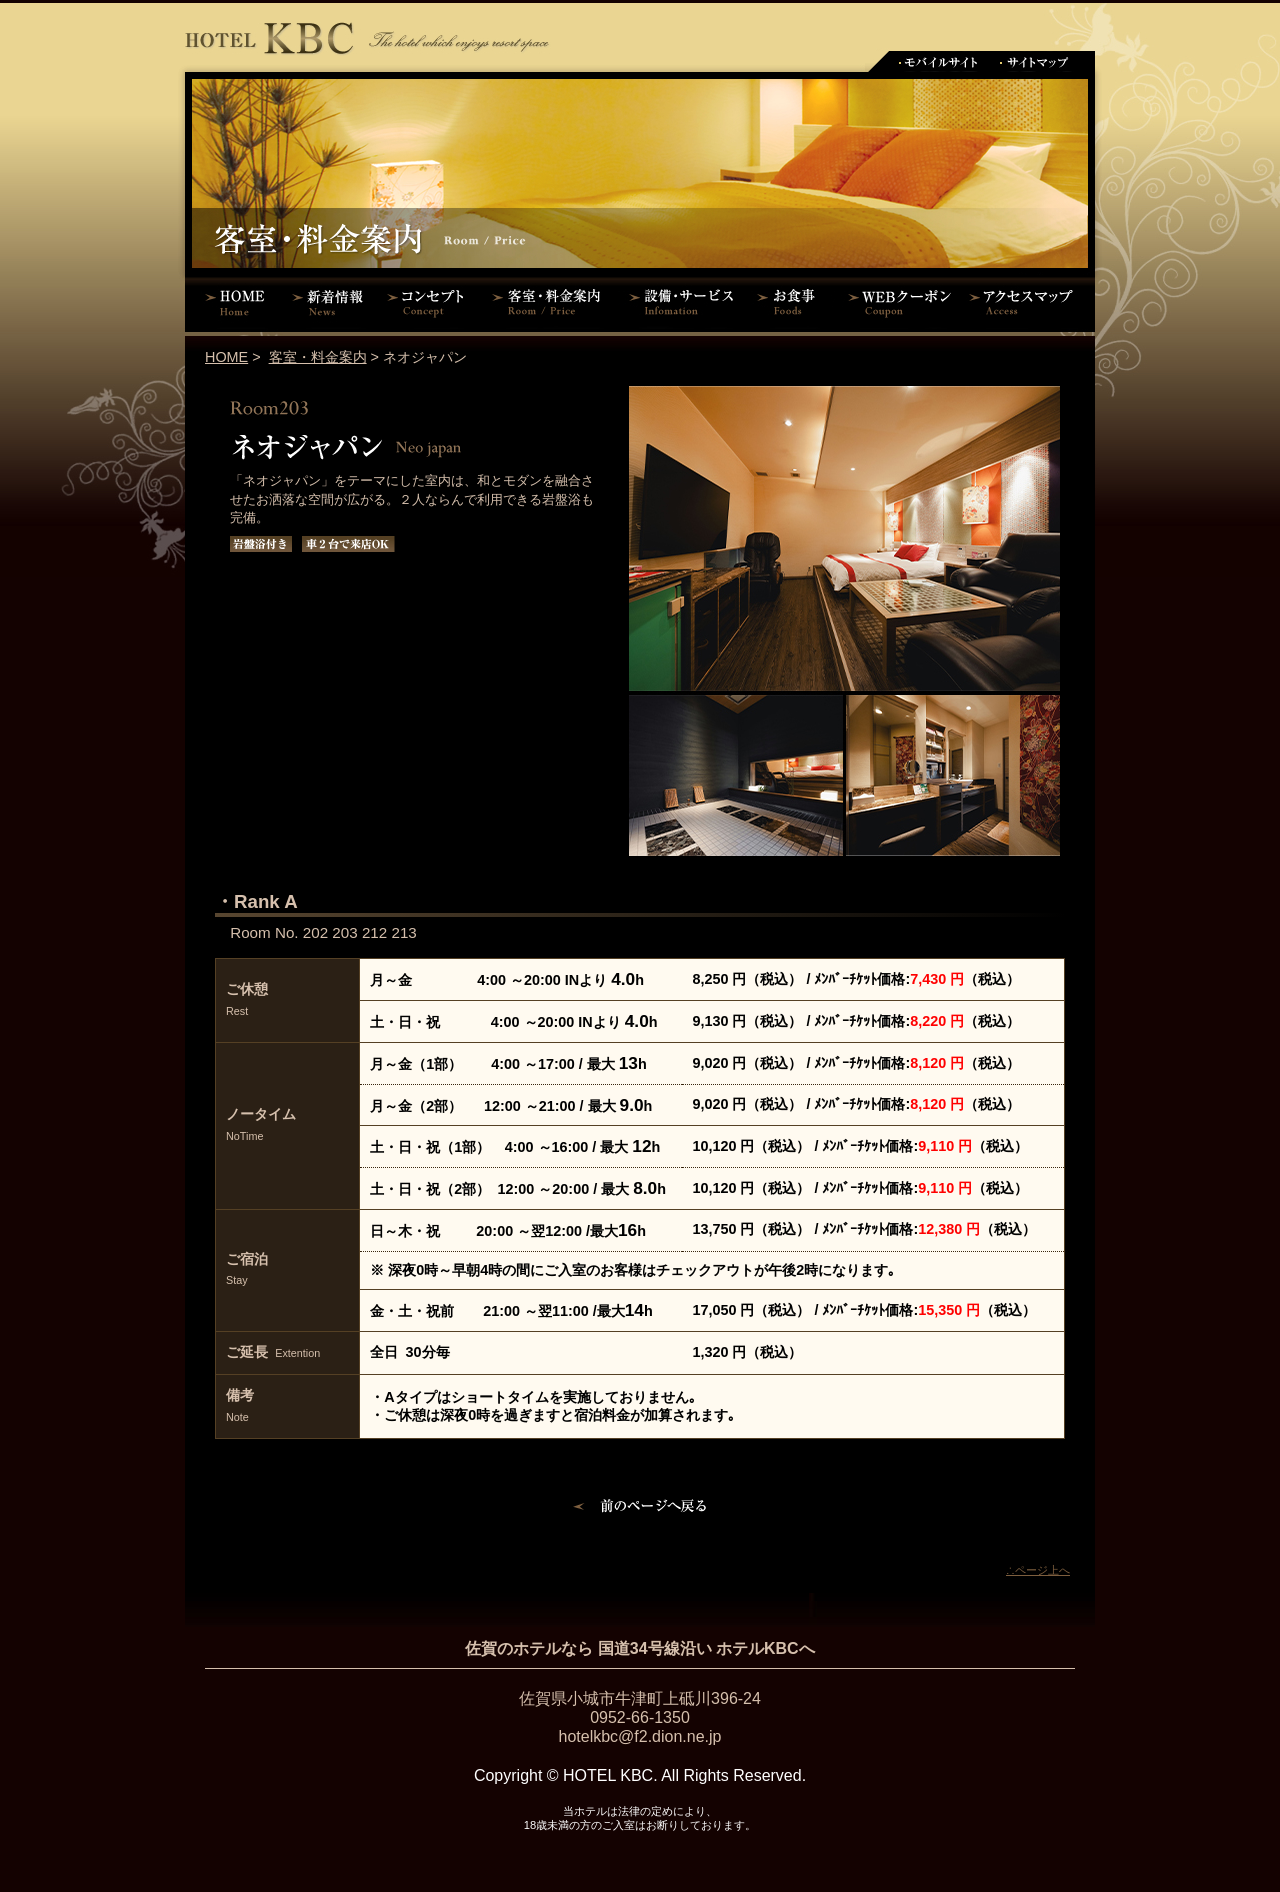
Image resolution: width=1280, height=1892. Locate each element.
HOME (235, 302)
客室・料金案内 (550, 302)
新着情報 (332, 302)
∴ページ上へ (1038, 1570)
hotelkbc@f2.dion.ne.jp (639, 1736)
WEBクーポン (900, 302)
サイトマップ (1035, 61)
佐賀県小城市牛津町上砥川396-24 (640, 1698)
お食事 (792, 302)
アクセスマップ (1030, 302)
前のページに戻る (640, 1509)
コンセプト (430, 302)
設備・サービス (685, 302)
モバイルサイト (937, 61)
